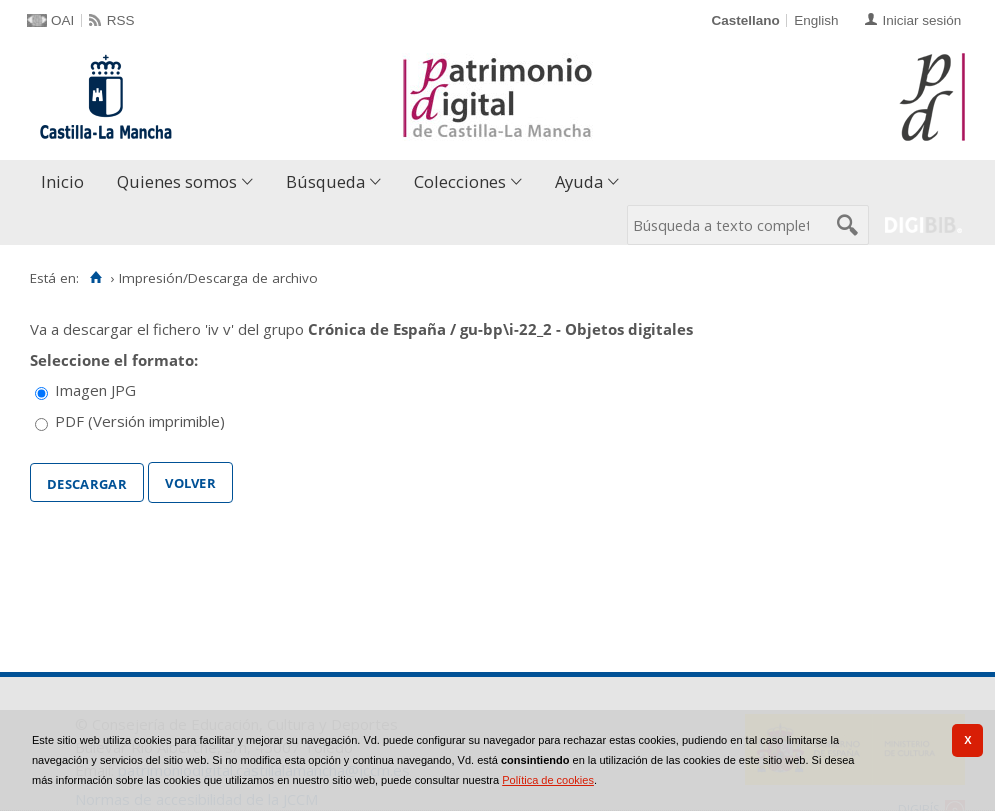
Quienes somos (177, 181)
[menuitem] (67, 182)
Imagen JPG (95, 390)
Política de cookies (548, 780)
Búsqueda (325, 181)
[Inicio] (95, 278)
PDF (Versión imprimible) (140, 421)
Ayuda (579, 181)
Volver (190, 481)
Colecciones (460, 181)
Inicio (62, 181)
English (816, 20)
